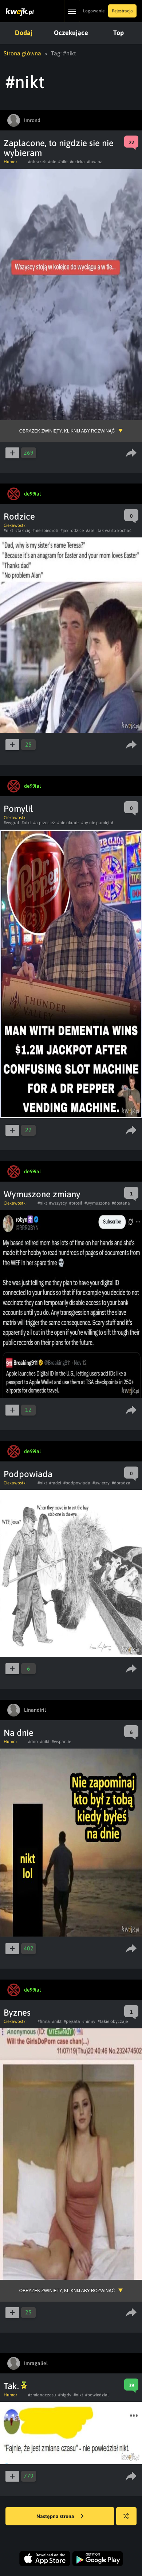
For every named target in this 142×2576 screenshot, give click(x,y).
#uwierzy (101, 1482)
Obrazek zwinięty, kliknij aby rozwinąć (67, 431)
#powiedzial (97, 2394)
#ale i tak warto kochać (108, 530)
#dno (33, 1741)
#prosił (75, 1203)
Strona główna (22, 53)
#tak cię (22, 530)
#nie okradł (68, 822)
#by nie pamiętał (97, 822)
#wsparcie (61, 1741)
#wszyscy (58, 1203)
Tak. (15, 2386)
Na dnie (18, 1733)
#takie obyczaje (113, 2021)
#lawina (95, 161)
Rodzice (19, 516)
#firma (44, 2021)
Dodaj (23, 32)
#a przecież (44, 822)
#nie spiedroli (45, 530)
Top (118, 32)
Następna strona (60, 2516)
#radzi (55, 1482)
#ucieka (77, 161)
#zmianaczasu (42, 2394)
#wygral (11, 822)
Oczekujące (71, 32)
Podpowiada (28, 1474)
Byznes (17, 2012)
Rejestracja (122, 10)
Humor (10, 161)
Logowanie (93, 10)
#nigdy (64, 2394)
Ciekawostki (15, 525)
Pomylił (18, 809)
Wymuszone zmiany (42, 1194)
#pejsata (72, 2021)
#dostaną (121, 1203)
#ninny (88, 2021)
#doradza (121, 1482)
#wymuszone (97, 1203)
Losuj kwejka (129, 2519)
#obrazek (37, 161)
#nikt (63, 161)
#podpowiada (76, 1482)
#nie (52, 161)
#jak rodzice (72, 530)
